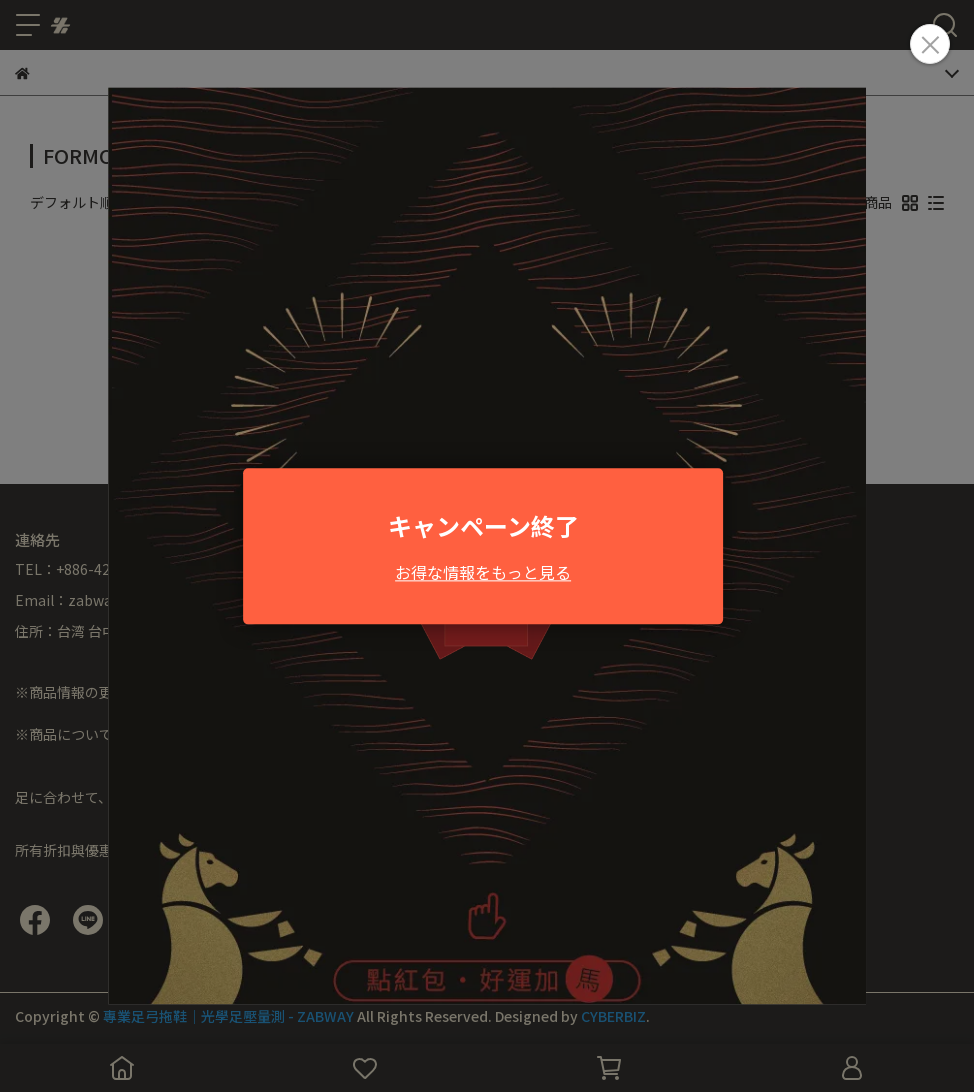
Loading (487, 545)
